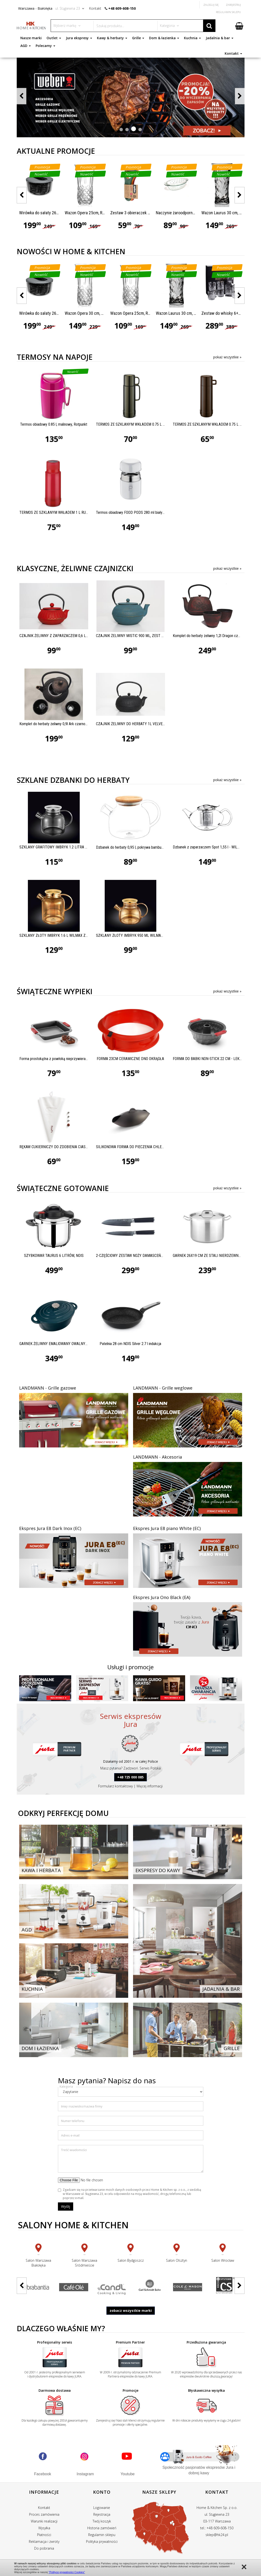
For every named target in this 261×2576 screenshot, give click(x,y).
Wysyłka (44, 2528)
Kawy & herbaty (112, 38)
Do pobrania (44, 2548)
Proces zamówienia (44, 2514)
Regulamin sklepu (101, 2534)
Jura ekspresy (79, 38)
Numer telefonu (72, 2121)
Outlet (54, 38)
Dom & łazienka (164, 38)
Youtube (127, 2474)
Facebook (42, 2474)
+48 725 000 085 (130, 1777)
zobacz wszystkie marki (131, 2310)
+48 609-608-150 (122, 8)
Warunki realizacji (44, 2521)
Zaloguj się (211, 5)
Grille (138, 38)
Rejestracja (101, 2514)
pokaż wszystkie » (227, 357)
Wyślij (65, 2206)
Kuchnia (192, 38)
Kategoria (66, 2086)
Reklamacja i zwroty (44, 2541)
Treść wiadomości (74, 2150)
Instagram (85, 2474)
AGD (25, 45)
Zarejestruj (233, 5)
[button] (121, 129)
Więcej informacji (149, 1786)
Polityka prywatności (102, 2541)
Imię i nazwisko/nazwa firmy (82, 2106)
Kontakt (233, 53)
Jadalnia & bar (219, 38)
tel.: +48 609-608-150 (216, 2528)
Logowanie (101, 2507)
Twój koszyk (102, 2521)
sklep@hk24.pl (217, 2534)
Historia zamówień (101, 2528)
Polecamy (45, 45)
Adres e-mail (70, 2135)
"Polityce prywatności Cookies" (66, 2572)
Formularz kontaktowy (115, 1786)
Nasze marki (31, 38)
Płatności (44, 2534)
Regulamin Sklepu (228, 12)
